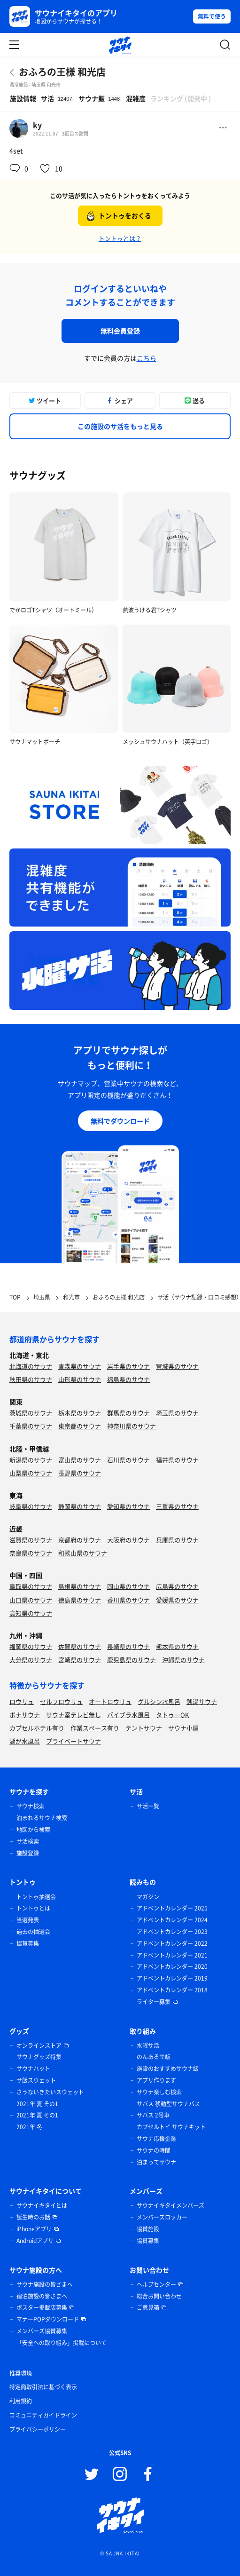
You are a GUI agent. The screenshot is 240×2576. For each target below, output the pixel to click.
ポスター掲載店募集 (41, 2307)
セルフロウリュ (61, 1701)
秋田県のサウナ (30, 1379)
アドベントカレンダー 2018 (172, 1990)
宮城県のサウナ (177, 1366)
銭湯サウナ (201, 1701)
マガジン (148, 1897)
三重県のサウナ (177, 1506)
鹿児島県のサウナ (131, 1659)
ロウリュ (21, 1701)
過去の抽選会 (33, 1931)
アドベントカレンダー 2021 (172, 1955)
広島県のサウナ (177, 1586)
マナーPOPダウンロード (47, 2319)
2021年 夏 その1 (37, 2104)
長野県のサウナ (79, 1472)
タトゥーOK (172, 1714)
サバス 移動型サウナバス (168, 2104)
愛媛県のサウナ (177, 1599)
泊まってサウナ (156, 2162)
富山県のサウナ (79, 1459)
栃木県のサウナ (79, 1412)
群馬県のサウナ (128, 1412)
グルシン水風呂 (159, 1701)
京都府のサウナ (79, 1539)
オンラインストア (39, 2045)
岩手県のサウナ (128, 1366)
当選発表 (27, 1920)
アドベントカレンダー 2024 (172, 1920)
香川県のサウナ (128, 1599)
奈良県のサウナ (30, 1552)
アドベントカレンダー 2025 (172, 1908)
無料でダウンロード (120, 1121)
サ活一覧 (148, 1806)
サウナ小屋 (183, 1727)
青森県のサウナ (79, 1366)
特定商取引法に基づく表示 (43, 2387)
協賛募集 (27, 1943)
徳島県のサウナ (79, 1599)
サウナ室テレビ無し (73, 1714)
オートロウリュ (110, 1701)
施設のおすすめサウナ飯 (168, 2068)
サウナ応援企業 (156, 2138)
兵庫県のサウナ (177, 1539)
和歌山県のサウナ (82, 1552)
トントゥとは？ (120, 238)
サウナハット (33, 2068)
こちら (146, 358)
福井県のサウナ (177, 1459)
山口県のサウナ (30, 1599)
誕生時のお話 (33, 2217)
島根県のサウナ (79, 1586)
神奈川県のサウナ (131, 1425)
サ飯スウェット (36, 2080)
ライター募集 (153, 2001)
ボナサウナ (24, 1714)
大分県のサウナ (30, 1659)
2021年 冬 (29, 2127)
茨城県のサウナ (30, 1412)
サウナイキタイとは (41, 2205)
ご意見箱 (148, 2307)
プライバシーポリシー (37, 2429)
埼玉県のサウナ (177, 1412)
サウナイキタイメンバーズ (170, 2205)
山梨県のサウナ (30, 1472)
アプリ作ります (156, 2080)
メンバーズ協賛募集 (41, 2331)
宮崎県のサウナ (79, 1659)
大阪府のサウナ (128, 1539)
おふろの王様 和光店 (62, 72)
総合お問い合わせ (159, 2296)
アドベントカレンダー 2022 (172, 1943)
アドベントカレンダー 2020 (172, 1966)
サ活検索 (27, 1841)
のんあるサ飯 (153, 2057)
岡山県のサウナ (128, 1586)
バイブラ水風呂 (128, 1714)
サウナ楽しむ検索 (159, 2092)
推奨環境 (20, 2373)
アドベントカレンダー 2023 (172, 1931)
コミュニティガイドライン (43, 2415)
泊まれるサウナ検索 (41, 1818)
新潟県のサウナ (30, 1459)
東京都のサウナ (79, 1425)
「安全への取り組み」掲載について (61, 2342)
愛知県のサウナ (128, 1506)
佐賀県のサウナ (79, 1646)
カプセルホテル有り (36, 1727)
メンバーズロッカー (162, 2217)
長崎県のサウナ (128, 1646)
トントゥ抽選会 (36, 1897)
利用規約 (20, 2401)
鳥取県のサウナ (30, 1586)
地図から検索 (33, 1829)
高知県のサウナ (30, 1613)
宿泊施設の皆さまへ (41, 2296)
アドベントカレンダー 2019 (172, 1978)
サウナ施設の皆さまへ (44, 2284)
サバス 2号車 (153, 2115)
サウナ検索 (30, 1806)
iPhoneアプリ (34, 2229)
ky (37, 124)
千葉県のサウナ (30, 1425)
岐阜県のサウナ (30, 1506)
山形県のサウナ (79, 1379)
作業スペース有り (94, 1727)
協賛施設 (148, 2229)
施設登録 (27, 1853)
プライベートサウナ (73, 1740)
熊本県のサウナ (177, 1646)
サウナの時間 (153, 2150)
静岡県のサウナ (79, 1506)
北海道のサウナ (30, 1366)
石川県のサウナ (128, 1459)
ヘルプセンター (156, 2284)
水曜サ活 (148, 2045)
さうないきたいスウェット (50, 2092)
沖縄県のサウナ (183, 1659)
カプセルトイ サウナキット (171, 2127)
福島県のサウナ (128, 1379)
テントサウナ (143, 1727)
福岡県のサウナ (30, 1646)
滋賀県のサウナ (30, 1539)
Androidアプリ (35, 2240)
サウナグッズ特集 (39, 2057)
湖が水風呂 (24, 1740)
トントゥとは (33, 1908)
